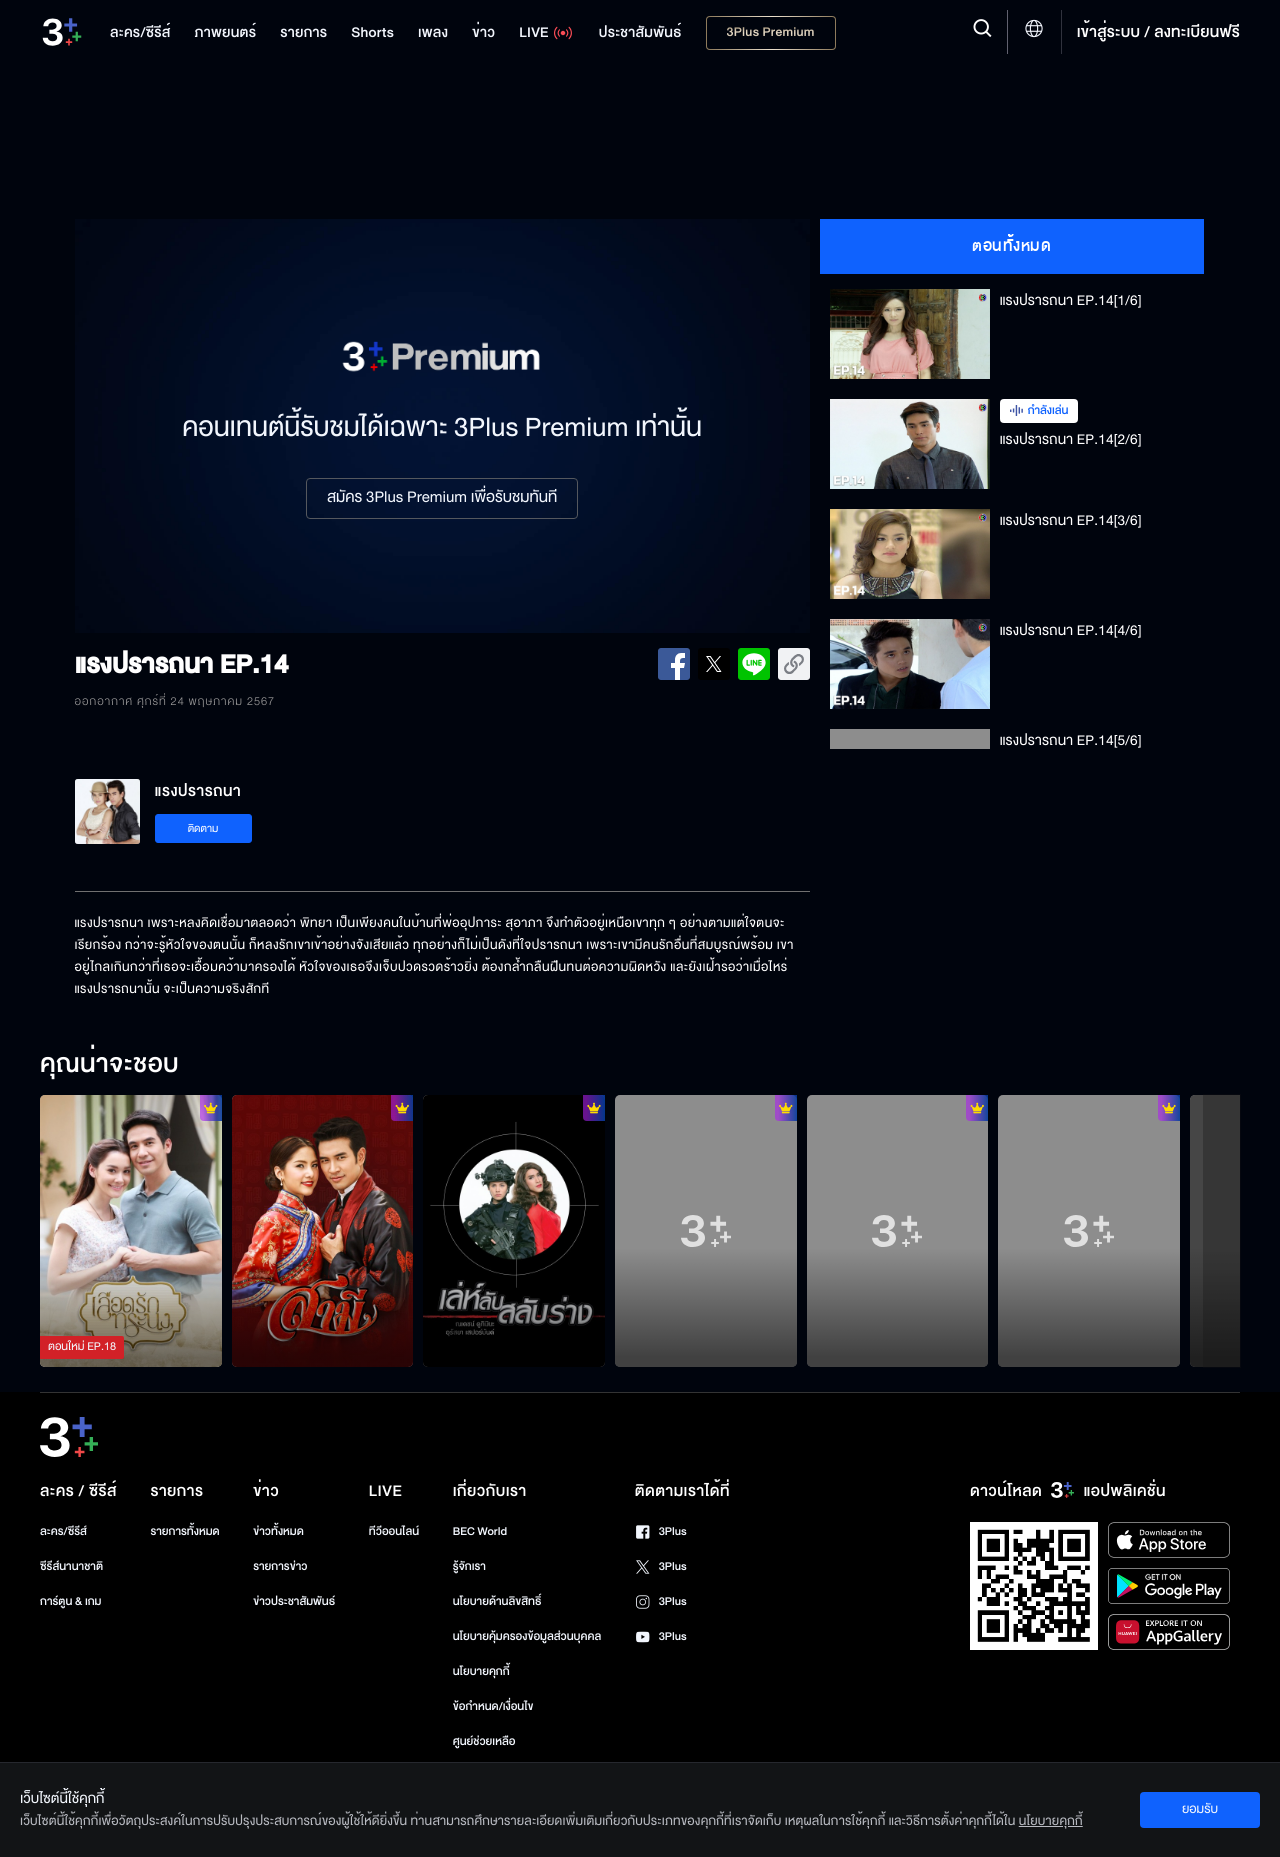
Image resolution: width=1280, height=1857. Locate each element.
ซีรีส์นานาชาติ (71, 1566)
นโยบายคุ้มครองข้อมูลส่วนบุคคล (527, 1636)
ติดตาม (203, 828)
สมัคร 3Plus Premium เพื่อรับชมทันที (442, 498)
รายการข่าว (280, 1566)
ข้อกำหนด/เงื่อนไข (493, 1706)
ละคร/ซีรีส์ (63, 1531)
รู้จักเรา (469, 1566)
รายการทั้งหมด (184, 1531)
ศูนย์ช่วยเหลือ (484, 1741)
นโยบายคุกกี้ (481, 1671)
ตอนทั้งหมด (1011, 246)
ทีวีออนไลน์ (394, 1531)
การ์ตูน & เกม (71, 1601)
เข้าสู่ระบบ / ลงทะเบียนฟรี (1158, 32)
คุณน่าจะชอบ (109, 1065)
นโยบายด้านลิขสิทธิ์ (497, 1601)
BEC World (480, 1531)
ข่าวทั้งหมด (278, 1531)
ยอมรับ (1200, 1809)
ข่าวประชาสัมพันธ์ (294, 1601)
